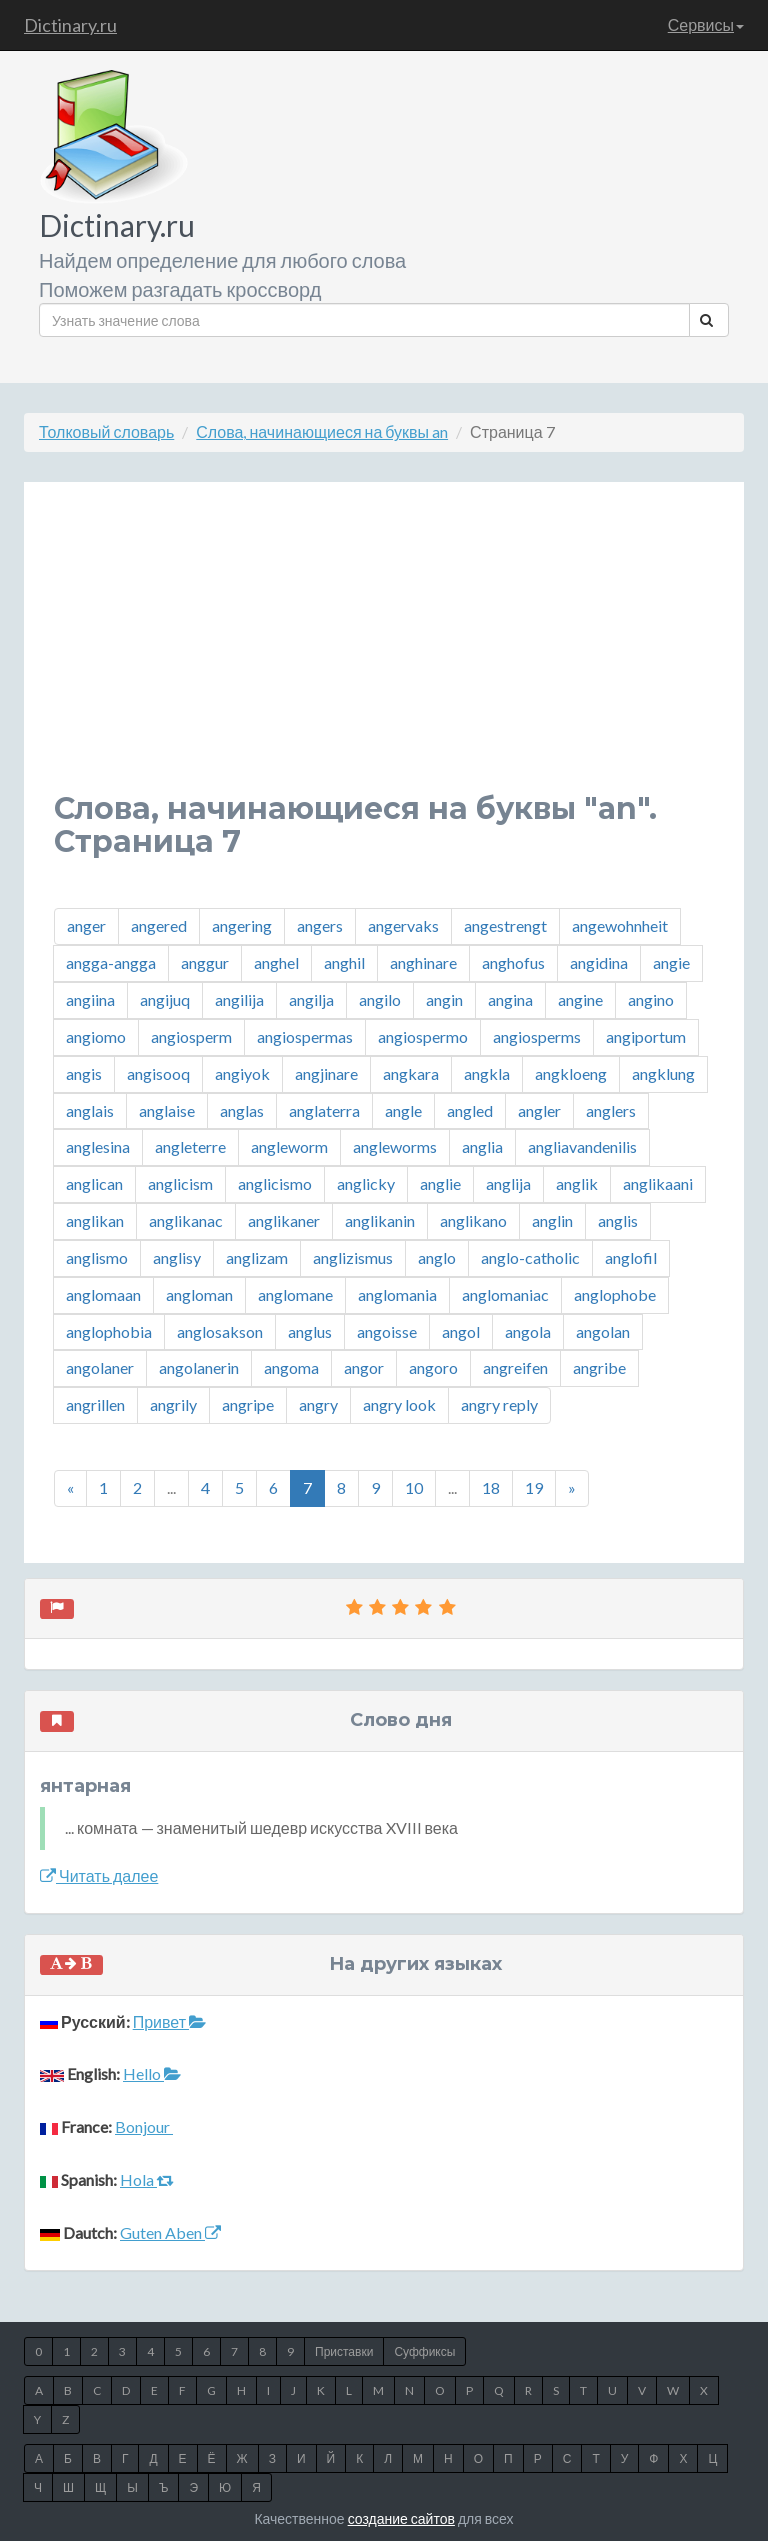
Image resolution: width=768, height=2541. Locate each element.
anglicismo (275, 1183)
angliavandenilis (582, 1146)
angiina (90, 999)
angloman (199, 1294)
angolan (603, 1331)
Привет (169, 2021)
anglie (440, 1183)
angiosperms (537, 1036)
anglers (611, 1110)
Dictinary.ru (70, 25)
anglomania (397, 1294)
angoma (291, 1367)
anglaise (167, 1110)
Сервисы (706, 24)
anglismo (97, 1257)
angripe (248, 1404)
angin (444, 999)
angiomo (96, 1036)
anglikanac (186, 1220)
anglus (310, 1331)
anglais (90, 1110)
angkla (487, 1073)
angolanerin (199, 1367)
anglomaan (103, 1294)
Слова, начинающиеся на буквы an (322, 431)
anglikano (473, 1220)
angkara (411, 1073)
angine (580, 999)
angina (510, 999)
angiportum (646, 1036)
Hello (152, 2073)
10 (414, 1487)
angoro (433, 1367)
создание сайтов (401, 2518)
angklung (663, 1073)
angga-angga (111, 962)
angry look (399, 1404)
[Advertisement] (384, 652)
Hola (147, 2179)
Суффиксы (424, 2351)
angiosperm (191, 1036)
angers (320, 925)
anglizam (257, 1257)
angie (671, 962)
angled (470, 1110)
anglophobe (615, 1294)
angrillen (95, 1404)
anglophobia (109, 1331)
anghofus (513, 962)
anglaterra (324, 1110)
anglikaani (658, 1183)
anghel (276, 962)
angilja (311, 999)
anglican (94, 1183)
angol (461, 1331)
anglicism (180, 1183)
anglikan (95, 1220)
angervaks (403, 925)
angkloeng (571, 1073)
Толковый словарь (106, 431)
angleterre (190, 1146)
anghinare (423, 962)
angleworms (395, 1146)
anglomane (295, 1294)
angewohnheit (620, 925)
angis (84, 1073)
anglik (577, 1183)
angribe (599, 1367)
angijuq (165, 999)
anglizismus (353, 1257)
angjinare (326, 1073)
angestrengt (505, 925)
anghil (344, 962)
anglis (618, 1220)
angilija (239, 999)
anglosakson (220, 1331)
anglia (482, 1146)
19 (534, 1487)
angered (159, 925)
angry (318, 1404)
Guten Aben (170, 2232)
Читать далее (99, 1875)
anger (86, 925)
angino (651, 999)
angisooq (158, 1073)
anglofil (631, 1257)
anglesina (98, 1146)
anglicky (366, 1183)
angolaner (100, 1367)
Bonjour (144, 2126)
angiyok (242, 1073)
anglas (242, 1110)
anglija (508, 1183)
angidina (599, 962)
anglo (437, 1257)
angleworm (289, 1146)
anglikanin (380, 1220)
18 (491, 1487)
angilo (380, 999)
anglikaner (284, 1220)
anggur (205, 962)
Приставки (344, 2351)
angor (364, 1367)
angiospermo (423, 1036)
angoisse (387, 1331)
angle (403, 1110)
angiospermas (305, 1036)
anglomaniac (505, 1294)
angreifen (515, 1367)
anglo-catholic (530, 1257)
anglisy (177, 1257)
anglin (552, 1220)
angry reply (499, 1404)
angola (528, 1331)
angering (242, 925)
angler (539, 1110)
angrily (173, 1404)
